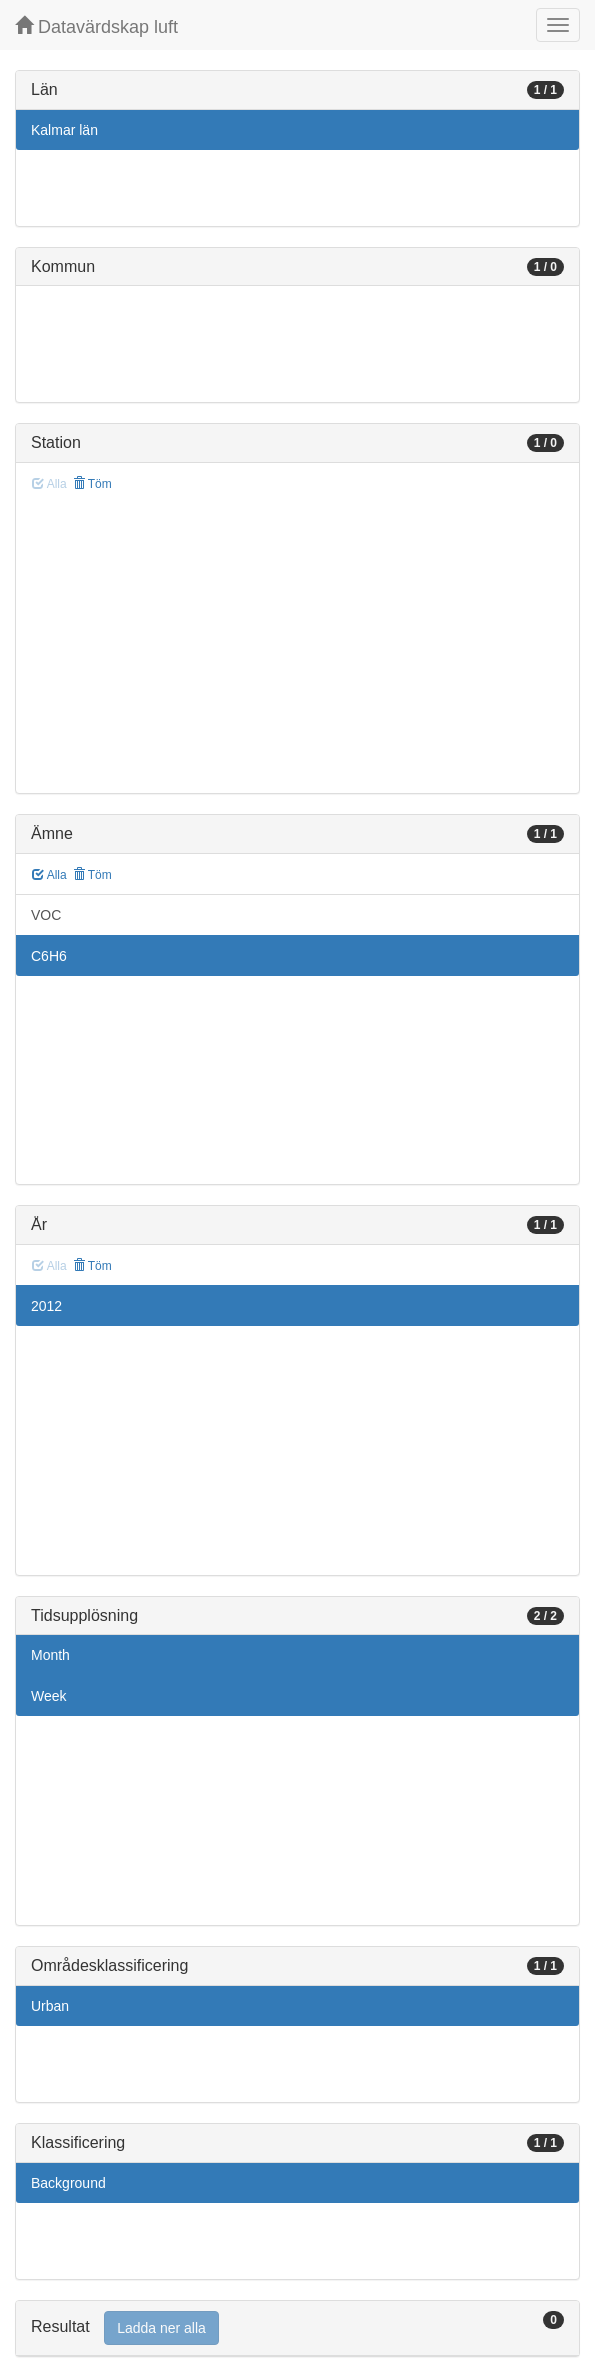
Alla (49, 875)
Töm (92, 484)
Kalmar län (64, 130)
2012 (46, 1306)
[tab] (297, 2328)
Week (49, 1696)
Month (50, 1655)
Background (68, 2183)
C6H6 (49, 956)
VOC (46, 915)
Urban (50, 2006)
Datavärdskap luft (96, 26)
